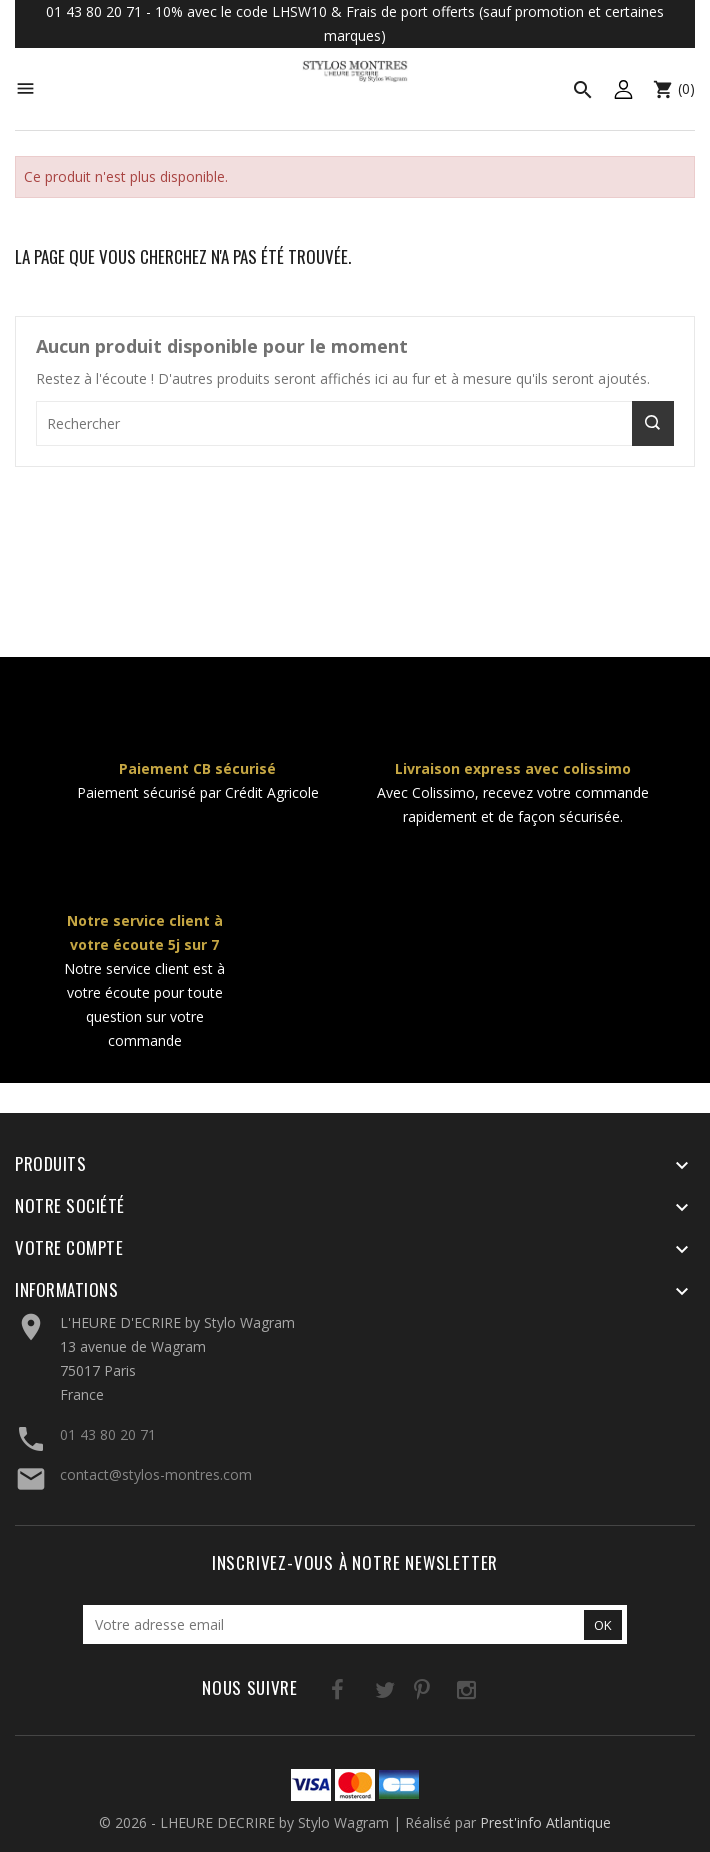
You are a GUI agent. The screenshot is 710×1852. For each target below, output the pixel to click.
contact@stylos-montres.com (156, 1474)
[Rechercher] (355, 423)
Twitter (359, 1693)
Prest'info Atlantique (545, 1822)
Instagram (441, 1693)
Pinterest (400, 1693)
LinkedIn (482, 1693)
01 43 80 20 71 (108, 1434)
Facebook (318, 1693)
